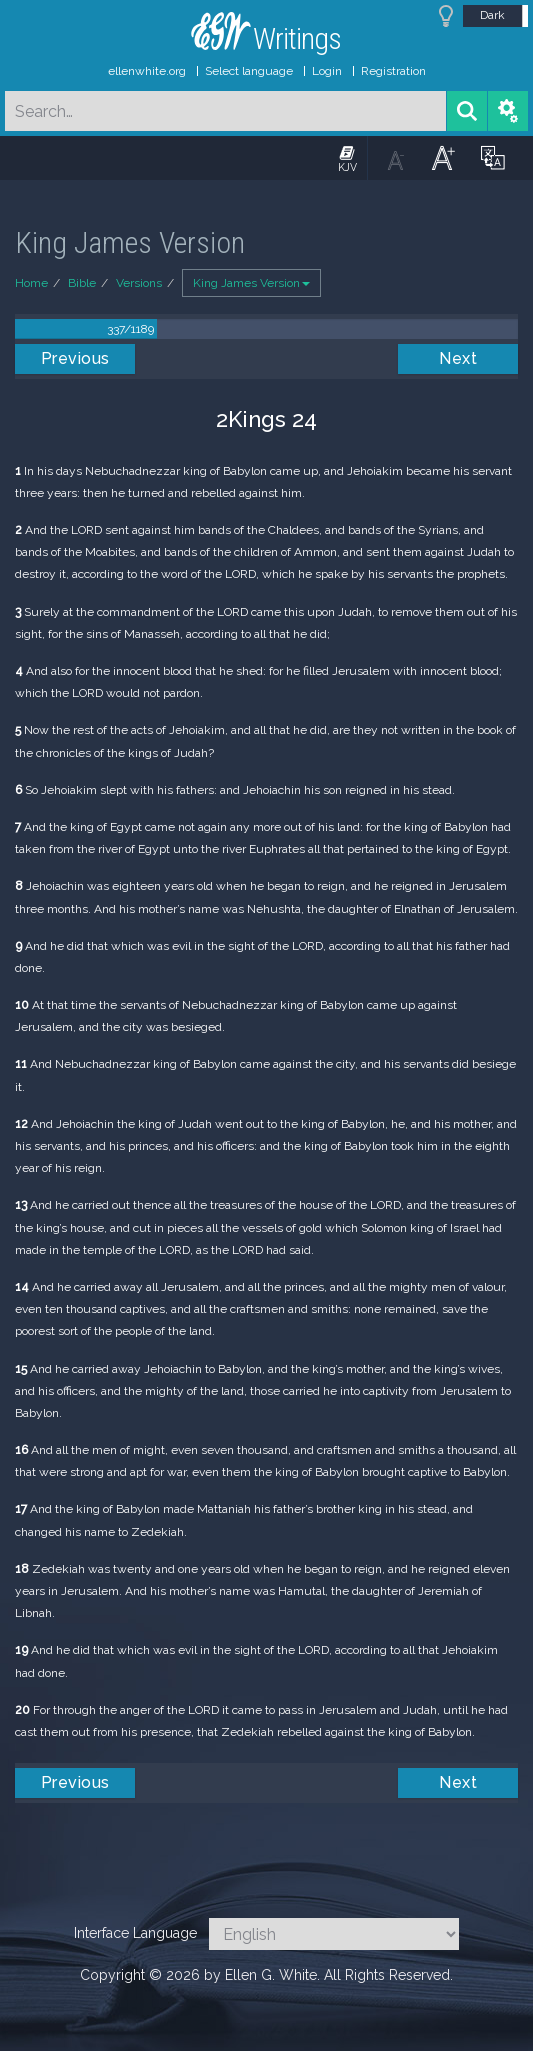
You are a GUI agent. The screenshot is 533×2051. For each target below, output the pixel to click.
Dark (492, 15)
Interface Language (135, 1933)
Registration (393, 71)
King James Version (251, 283)
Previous (75, 358)
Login (327, 71)
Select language (249, 71)
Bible (82, 283)
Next (458, 358)
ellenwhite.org (147, 71)
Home (31, 283)
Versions (139, 283)
